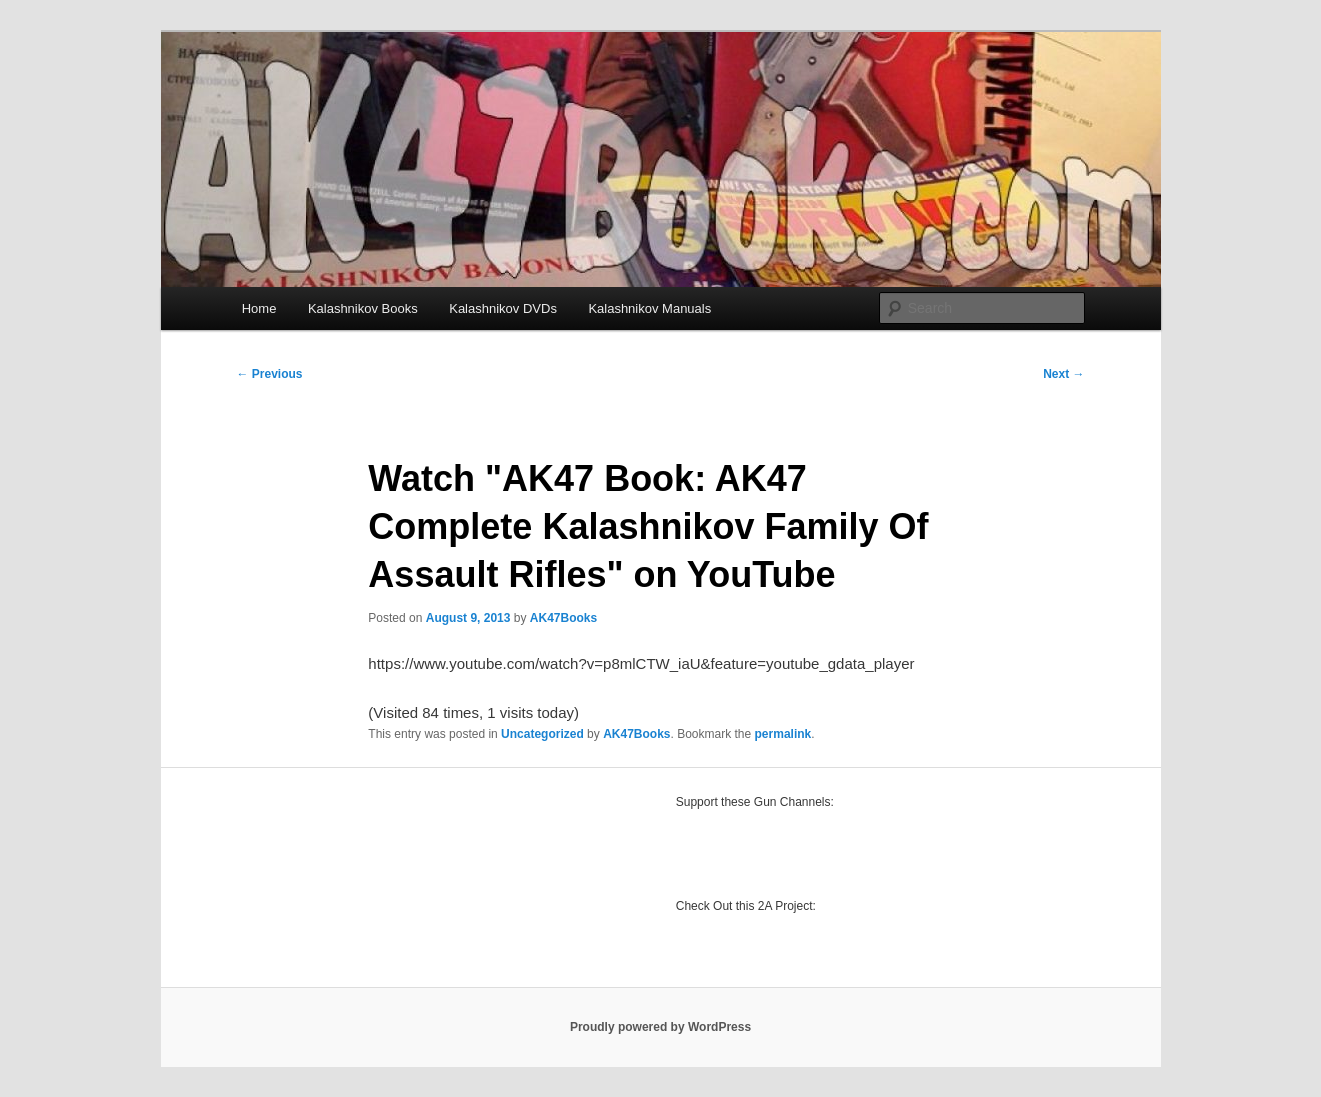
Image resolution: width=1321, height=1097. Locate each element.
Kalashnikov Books (363, 308)
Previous (270, 374)
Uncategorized (542, 734)
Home (259, 308)
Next (1063, 374)
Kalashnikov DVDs (503, 308)
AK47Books (563, 618)
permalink (783, 734)
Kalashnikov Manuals (649, 308)
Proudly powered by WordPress (660, 1027)
